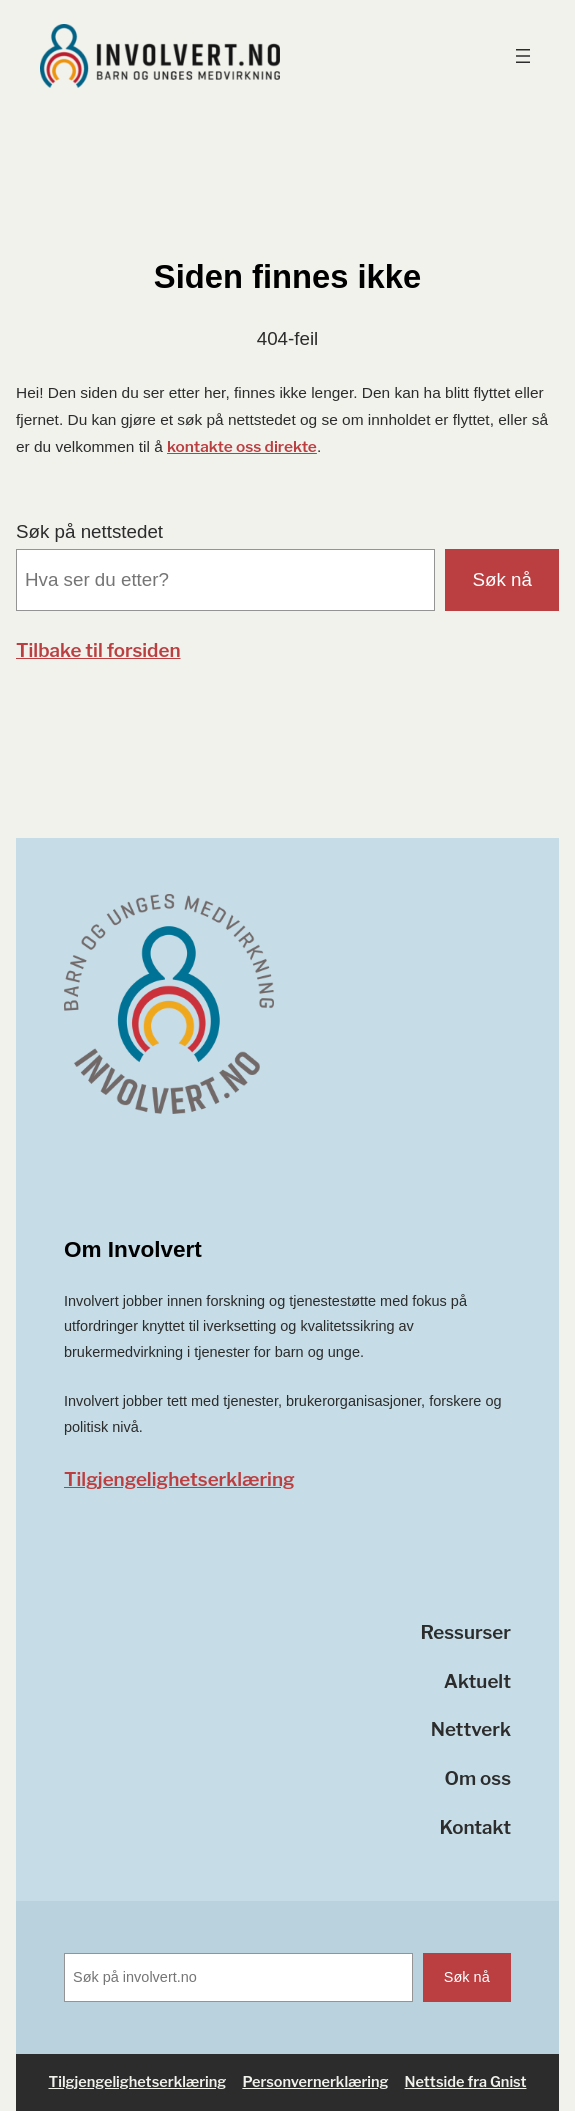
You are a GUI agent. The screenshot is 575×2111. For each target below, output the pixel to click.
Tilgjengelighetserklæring (179, 1479)
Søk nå (502, 579)
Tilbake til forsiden (98, 650)
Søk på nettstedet (89, 531)
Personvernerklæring (315, 2082)
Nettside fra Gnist (466, 2082)
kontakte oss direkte (242, 446)
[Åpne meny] (523, 56)
